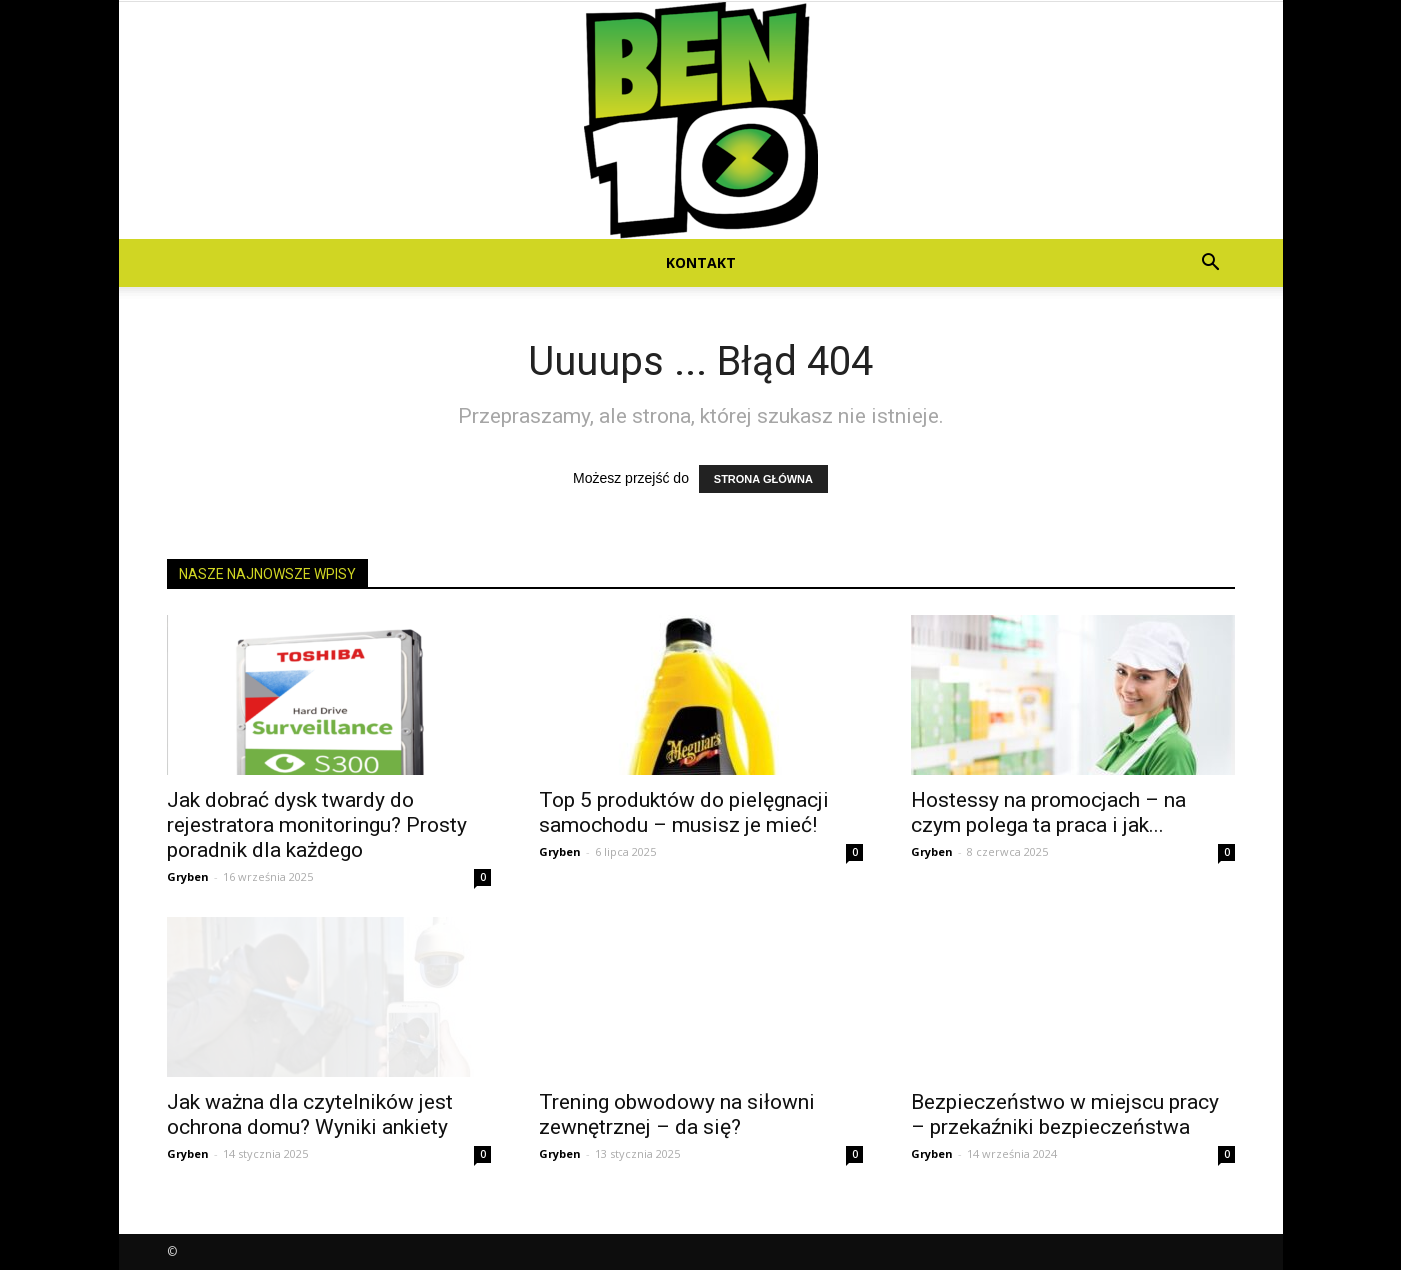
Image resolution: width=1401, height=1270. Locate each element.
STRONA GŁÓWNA (763, 479)
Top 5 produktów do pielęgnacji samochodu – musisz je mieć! (684, 812)
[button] (1211, 264)
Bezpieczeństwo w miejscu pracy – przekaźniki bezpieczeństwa (1065, 1114)
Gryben (188, 876)
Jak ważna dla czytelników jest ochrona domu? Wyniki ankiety (310, 1114)
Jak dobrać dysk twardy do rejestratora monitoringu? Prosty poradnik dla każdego (317, 825)
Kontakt (701, 262)
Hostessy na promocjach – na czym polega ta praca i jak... (1048, 812)
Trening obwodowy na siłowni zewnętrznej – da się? (677, 1114)
